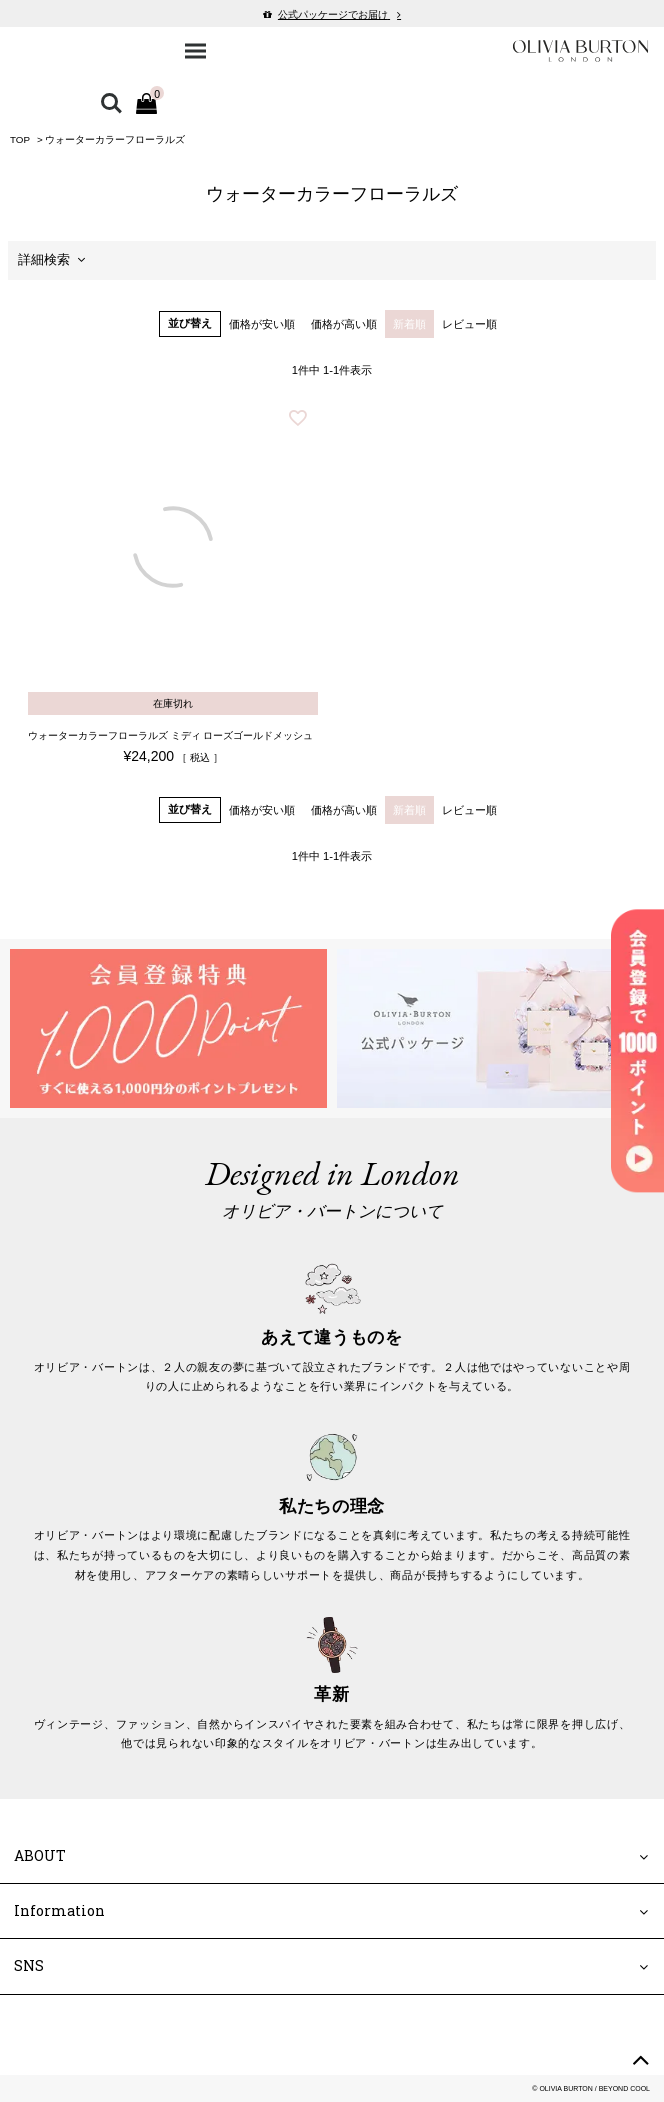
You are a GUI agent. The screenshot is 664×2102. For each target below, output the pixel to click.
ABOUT (40, 1855)
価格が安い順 (262, 324)
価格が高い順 (344, 324)
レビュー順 (469, 324)
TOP (20, 139)
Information (59, 1910)
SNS (29, 1965)
